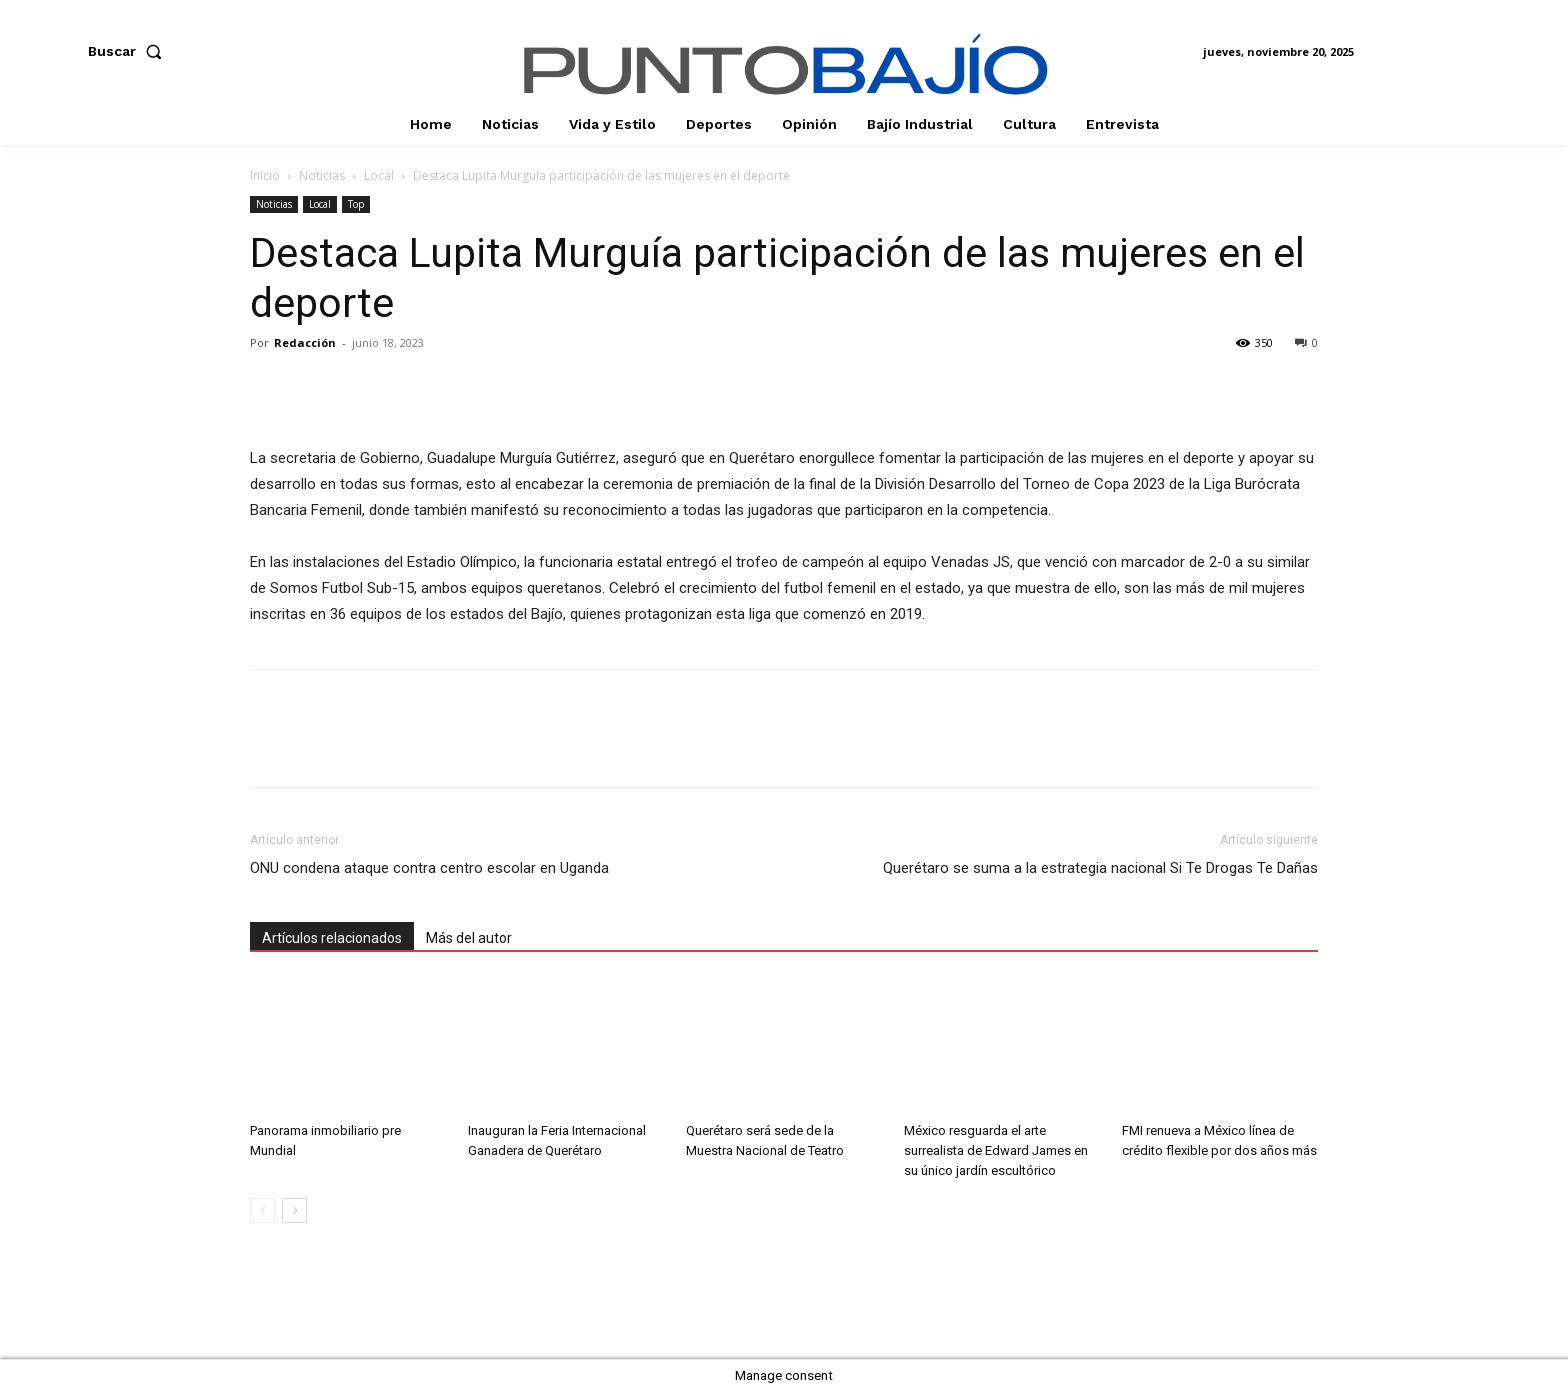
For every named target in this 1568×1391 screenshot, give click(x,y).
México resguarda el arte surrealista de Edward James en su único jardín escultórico (996, 1150)
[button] (129, 51)
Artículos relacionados (332, 938)
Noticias (322, 175)
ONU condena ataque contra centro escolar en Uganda (429, 868)
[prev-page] (262, 1210)
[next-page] (294, 1210)
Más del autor (469, 938)
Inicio (265, 175)
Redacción (305, 342)
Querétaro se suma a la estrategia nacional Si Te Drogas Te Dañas (1100, 868)
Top (356, 204)
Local (379, 175)
